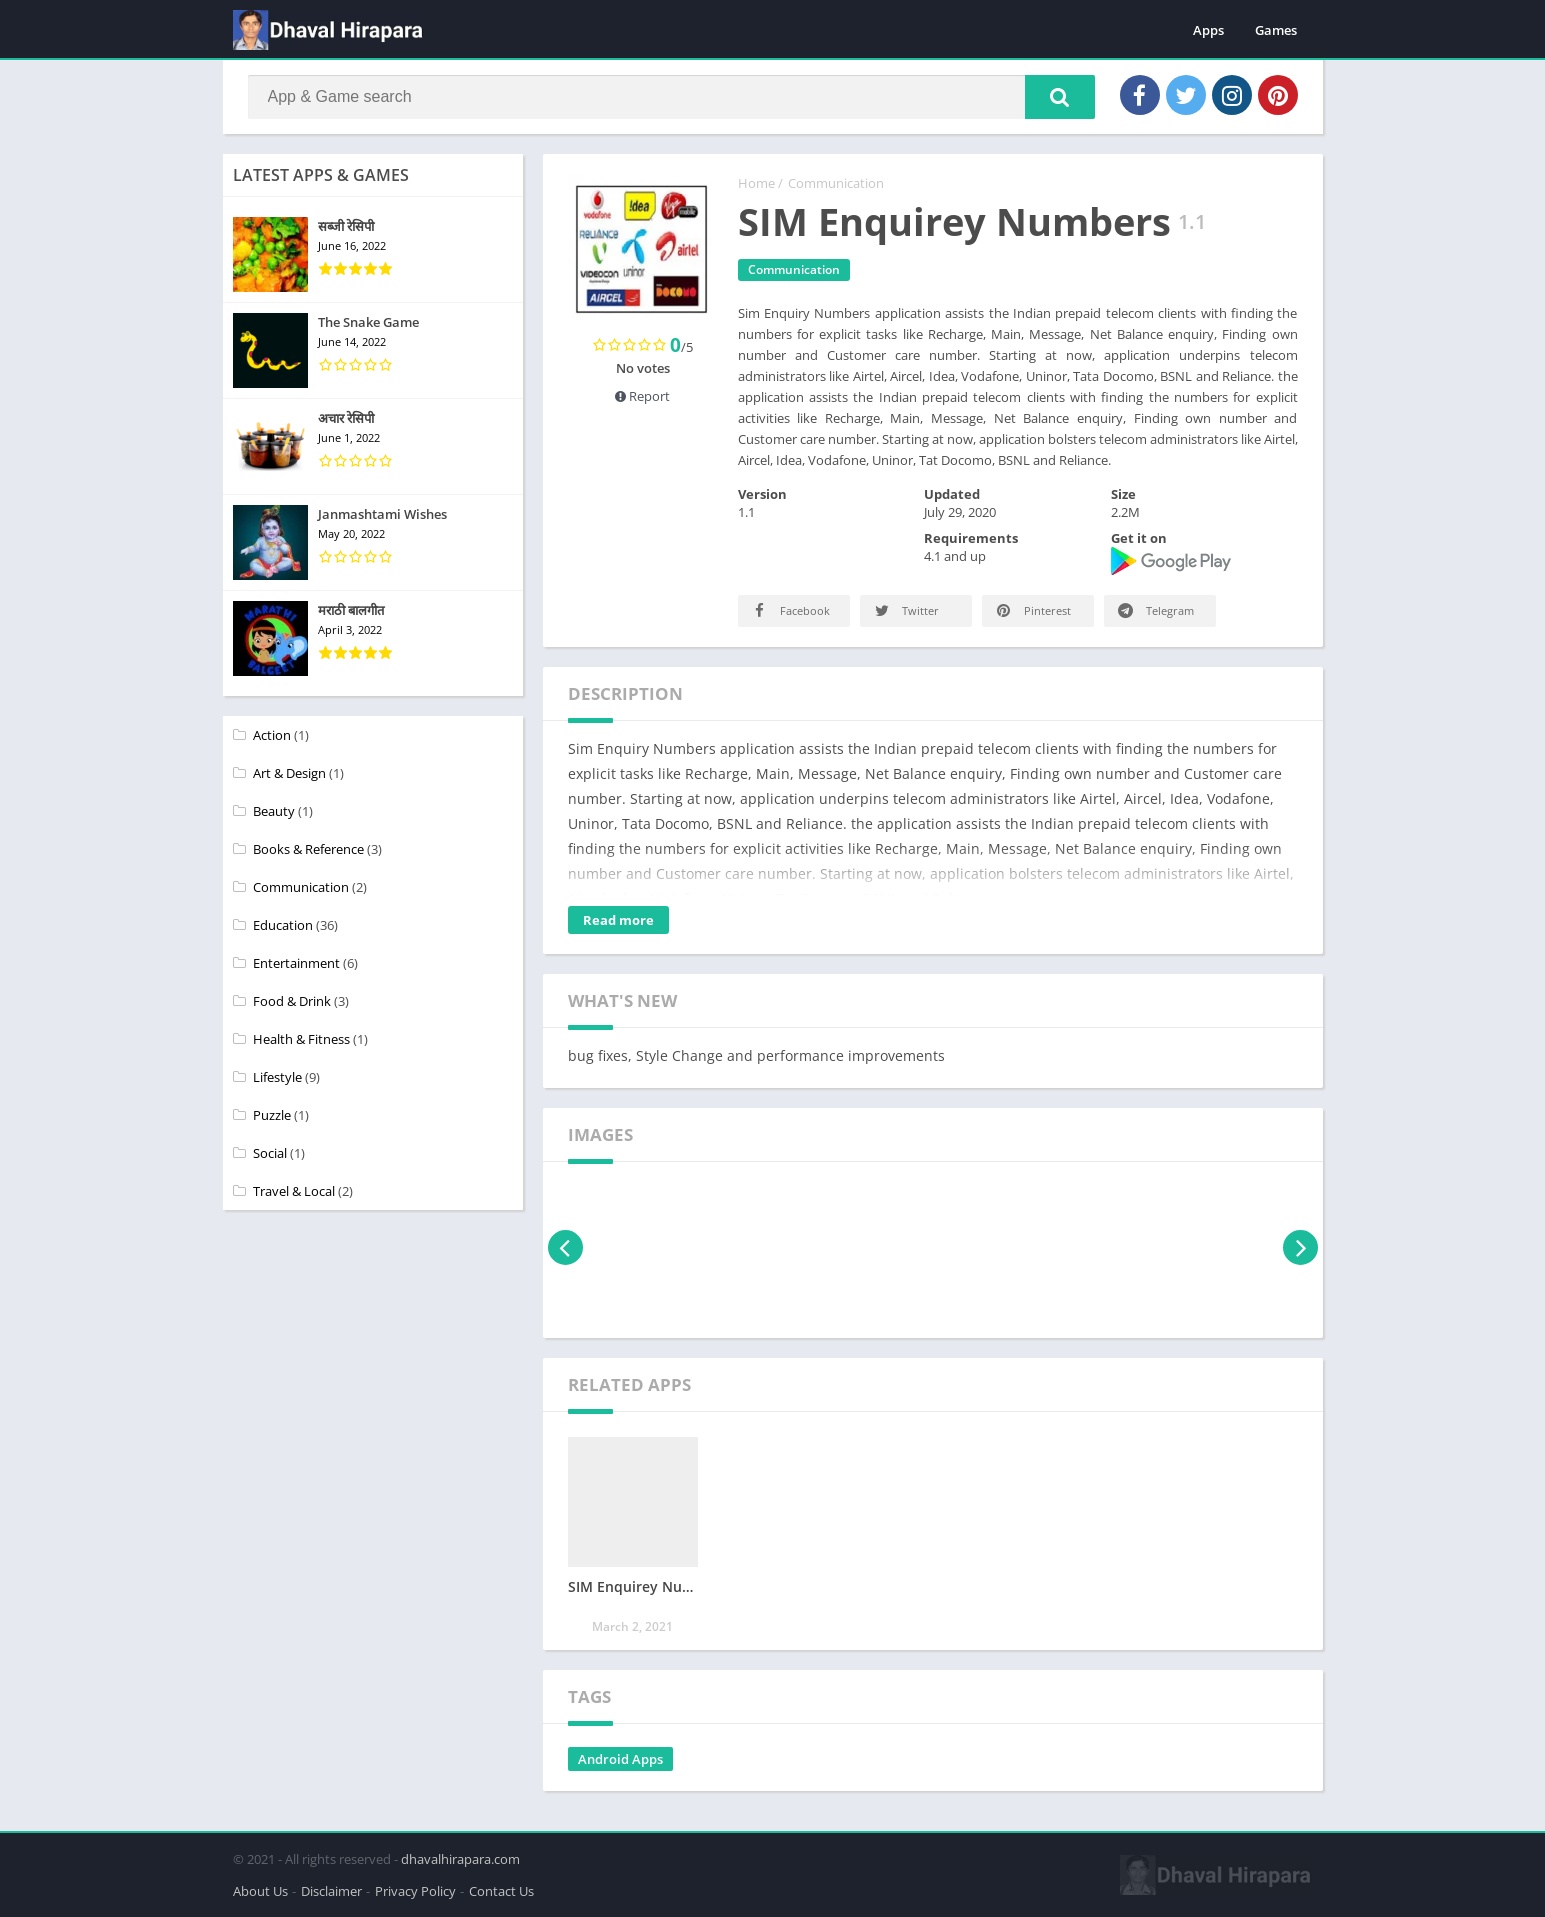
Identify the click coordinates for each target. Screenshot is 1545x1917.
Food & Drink (292, 1001)
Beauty (274, 811)
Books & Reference (308, 849)
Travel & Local (294, 1191)
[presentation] (565, 1247)
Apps (1208, 30)
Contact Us (501, 1891)
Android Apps (620, 1759)
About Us (260, 1891)
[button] (1060, 97)
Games (1276, 30)
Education (283, 925)
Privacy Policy (415, 1891)
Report (642, 396)
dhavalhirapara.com (460, 1859)
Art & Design (289, 773)
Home (756, 183)
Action (272, 735)
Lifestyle (277, 1077)
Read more (618, 920)
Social (270, 1153)
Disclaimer (331, 1891)
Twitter (905, 610)
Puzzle (272, 1115)
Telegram (1155, 610)
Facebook (790, 610)
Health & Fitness (301, 1039)
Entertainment (296, 963)
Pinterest (1032, 610)
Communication (836, 183)
